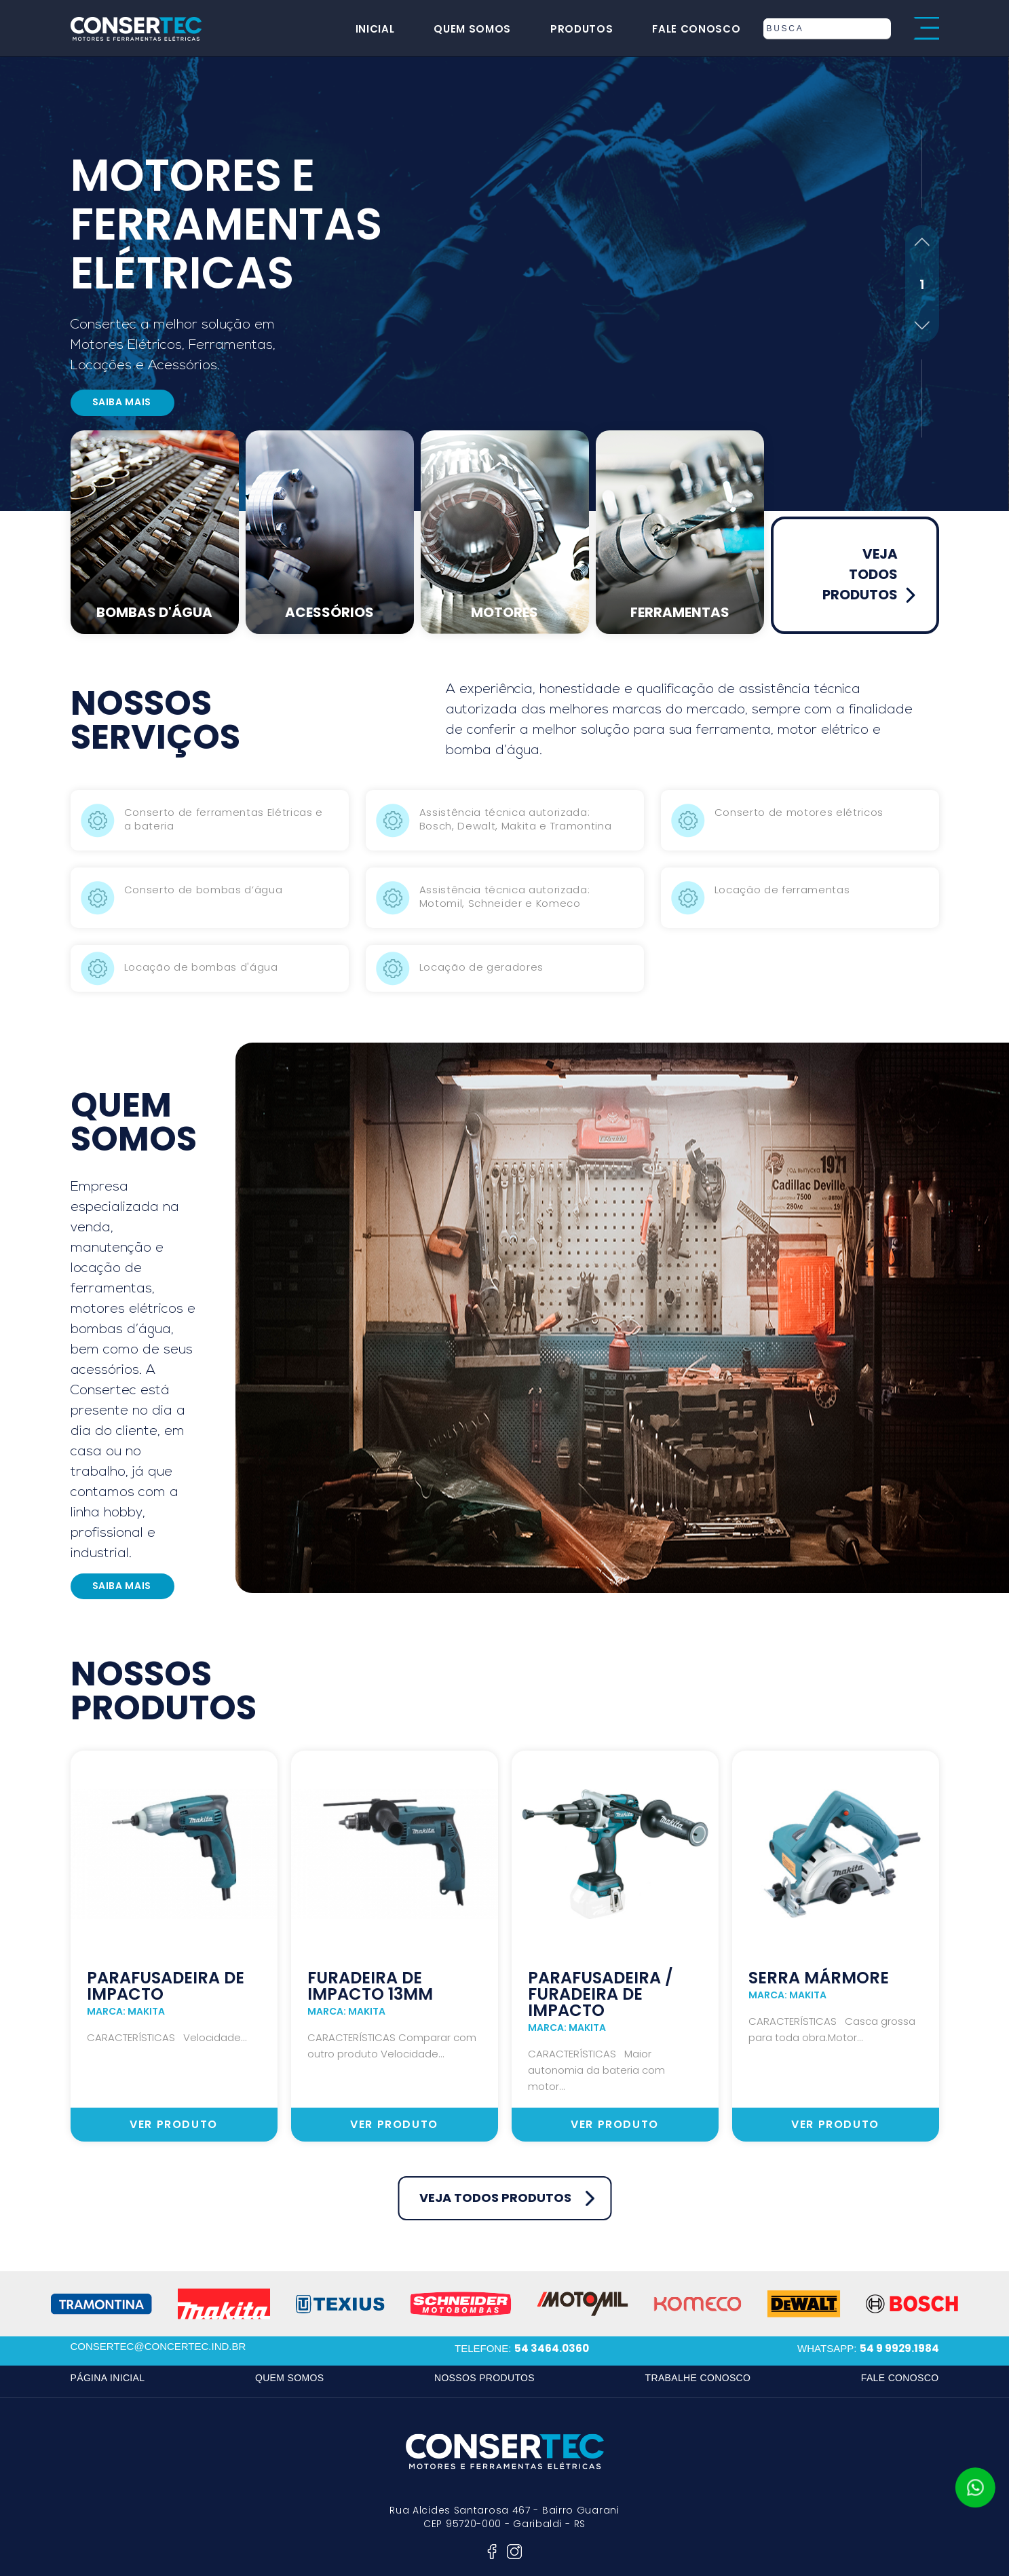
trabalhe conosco (698, 2377)
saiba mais (121, 402)
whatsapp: (867, 2348)
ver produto (174, 2124)
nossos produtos (484, 2377)
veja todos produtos (495, 2197)
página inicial (108, 2377)
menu (926, 28)
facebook (492, 2551)
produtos (573, 29)
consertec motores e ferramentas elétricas (136, 28)
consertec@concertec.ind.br (158, 2346)
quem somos (464, 29)
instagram (514, 2551)
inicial (367, 29)
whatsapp (975, 2487)
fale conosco (687, 29)
